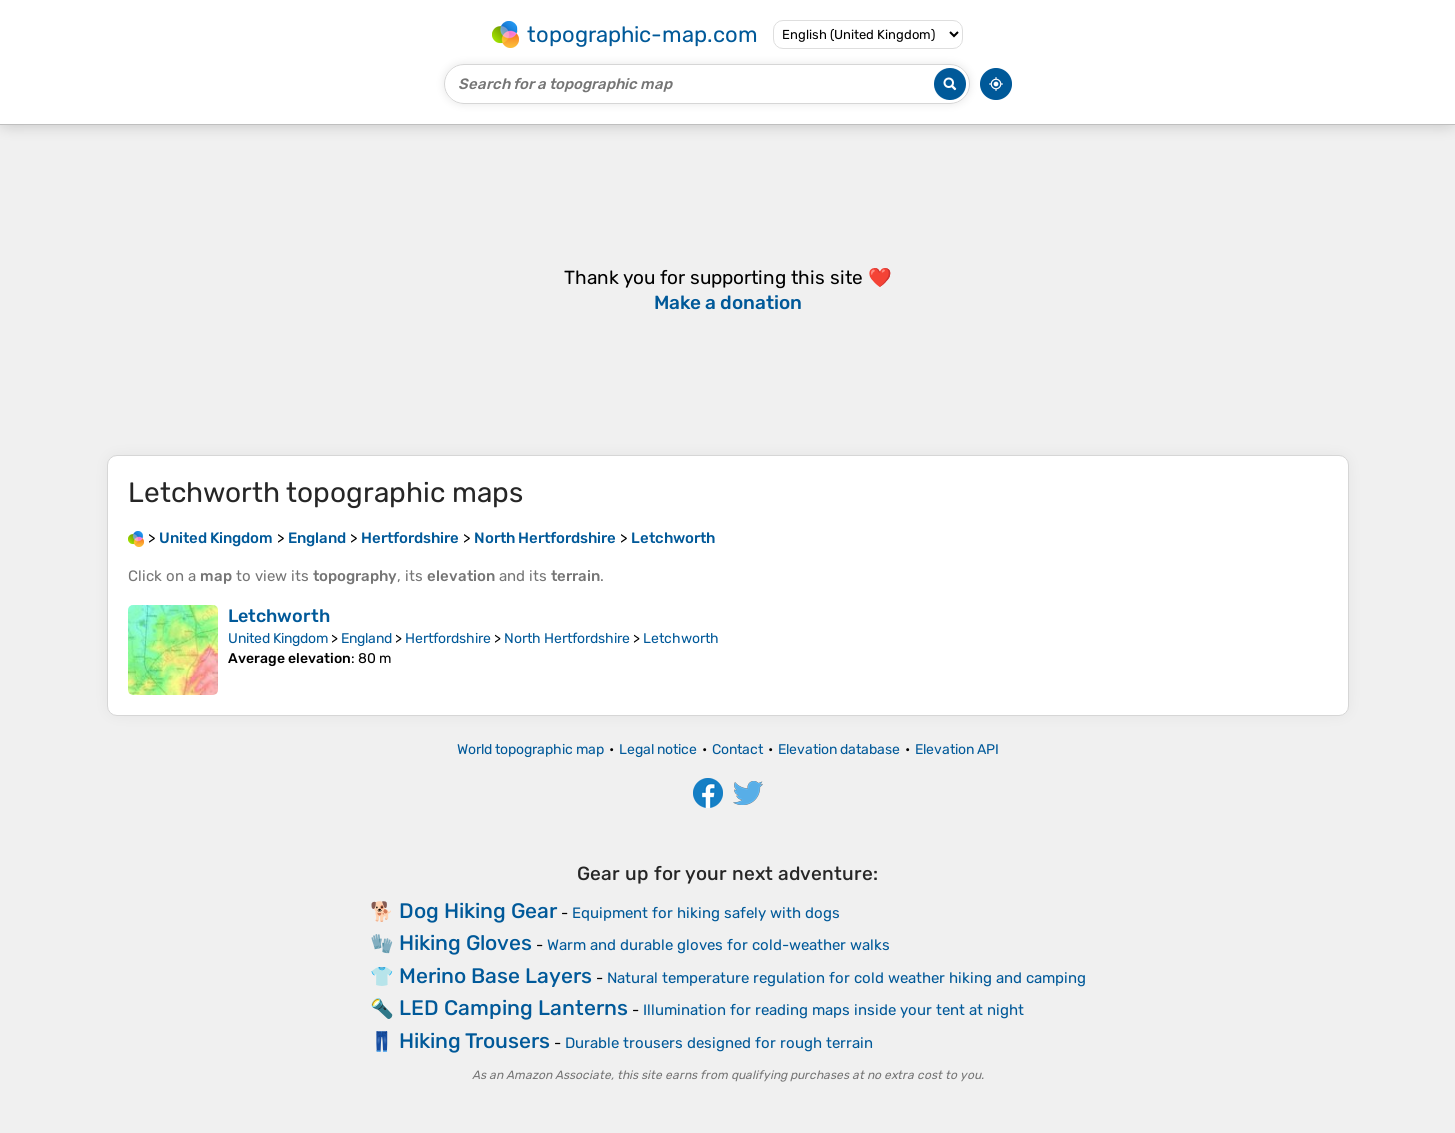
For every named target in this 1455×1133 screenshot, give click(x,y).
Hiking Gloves (465, 942)
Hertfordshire (448, 638)
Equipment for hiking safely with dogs (706, 913)
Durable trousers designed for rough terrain (719, 1043)
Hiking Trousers (474, 1040)
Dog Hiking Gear (478, 910)
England (366, 638)
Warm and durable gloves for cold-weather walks (718, 945)
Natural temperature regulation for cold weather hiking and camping (846, 978)
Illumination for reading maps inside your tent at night (833, 1010)
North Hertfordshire (567, 638)
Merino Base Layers (495, 975)
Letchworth (279, 616)
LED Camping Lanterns (513, 1007)
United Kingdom (278, 638)
